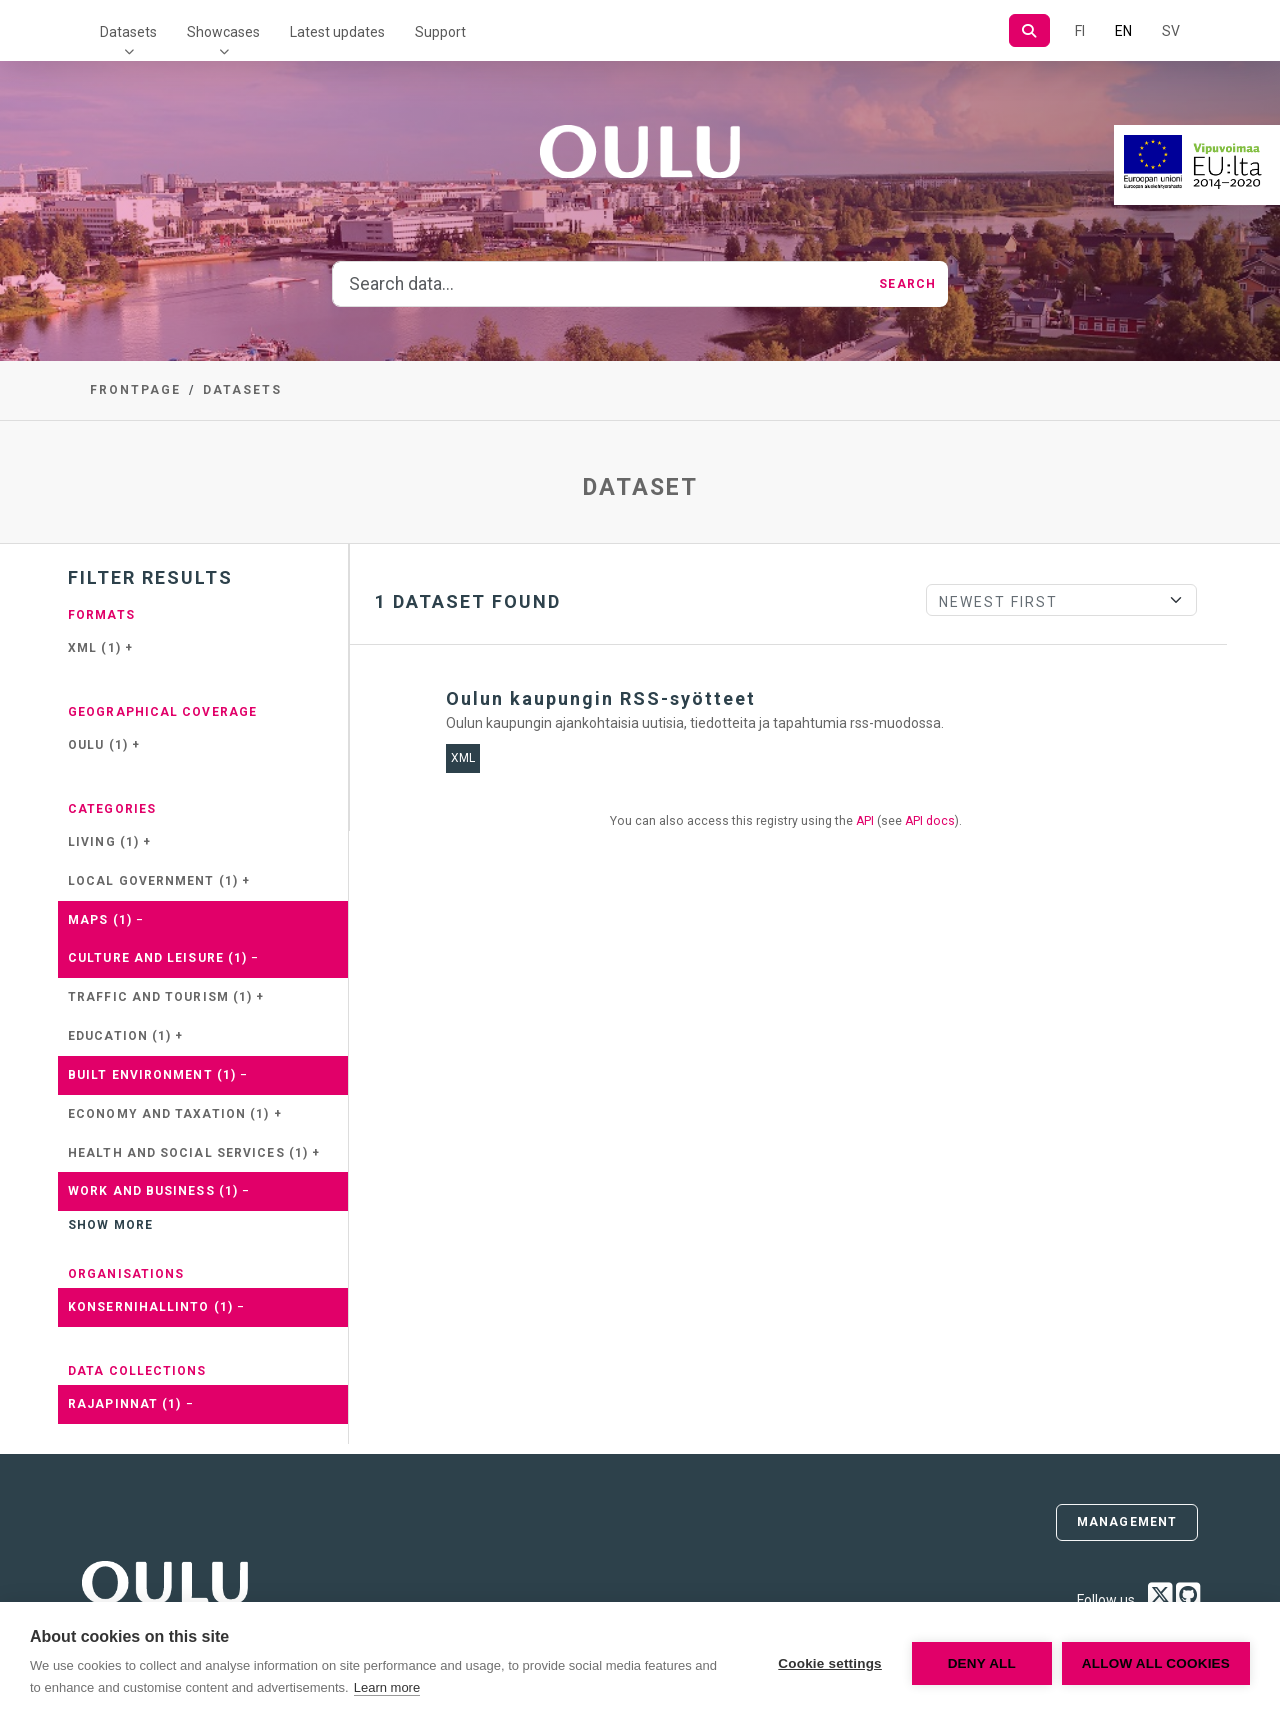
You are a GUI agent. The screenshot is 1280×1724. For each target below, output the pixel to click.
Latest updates (337, 32)
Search (907, 284)
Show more (110, 1225)
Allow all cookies (1156, 1663)
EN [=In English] (1123, 31)
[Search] (1029, 30)
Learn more (387, 1687)
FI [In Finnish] (1080, 31)
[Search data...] (600, 284)
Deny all (982, 1663)
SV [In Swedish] (1171, 31)
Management (1127, 1522)
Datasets (128, 32)
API (865, 821)
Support (440, 32)
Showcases (223, 32)
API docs (930, 821)
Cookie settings (830, 1663)
